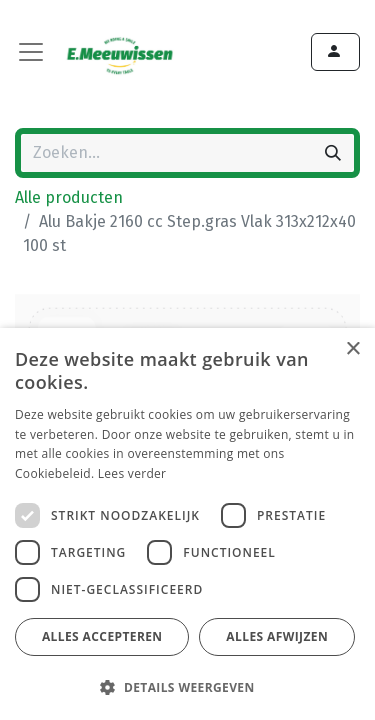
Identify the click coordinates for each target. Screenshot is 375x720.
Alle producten (69, 197)
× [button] (352, 349)
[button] (185, 687)
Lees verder (132, 473)
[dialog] (187, 524)
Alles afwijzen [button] (277, 636)
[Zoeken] (333, 153)
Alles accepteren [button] (102, 636)
